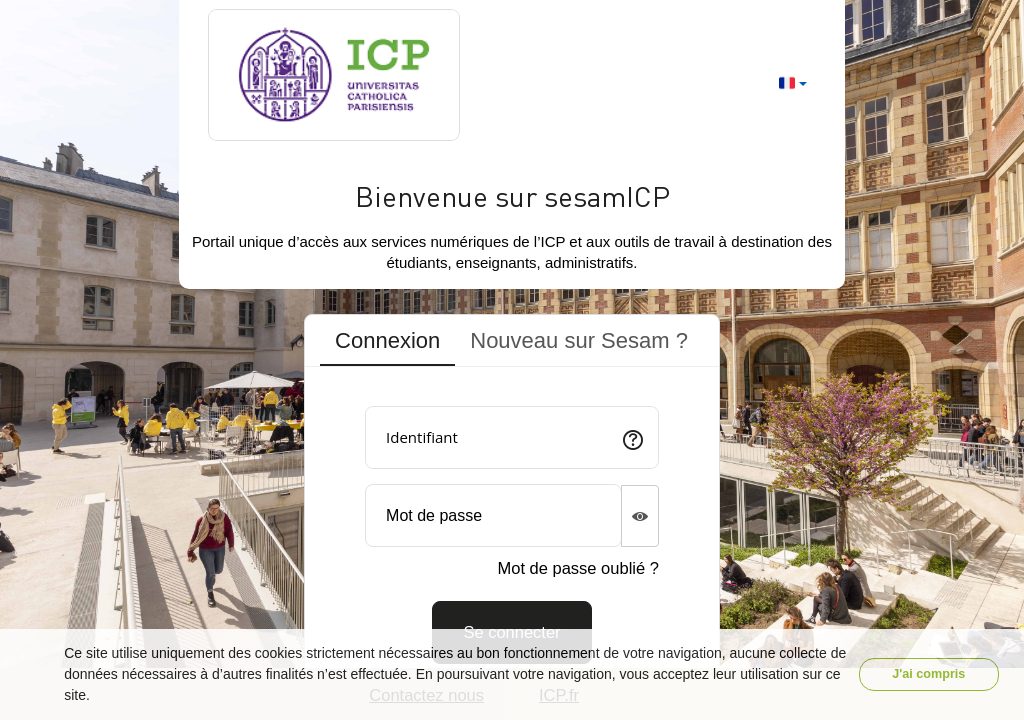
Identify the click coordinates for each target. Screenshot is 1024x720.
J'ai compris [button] (928, 674)
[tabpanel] (512, 527)
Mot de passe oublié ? (577, 568)
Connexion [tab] (387, 340)
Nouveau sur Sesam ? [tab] (579, 340)
